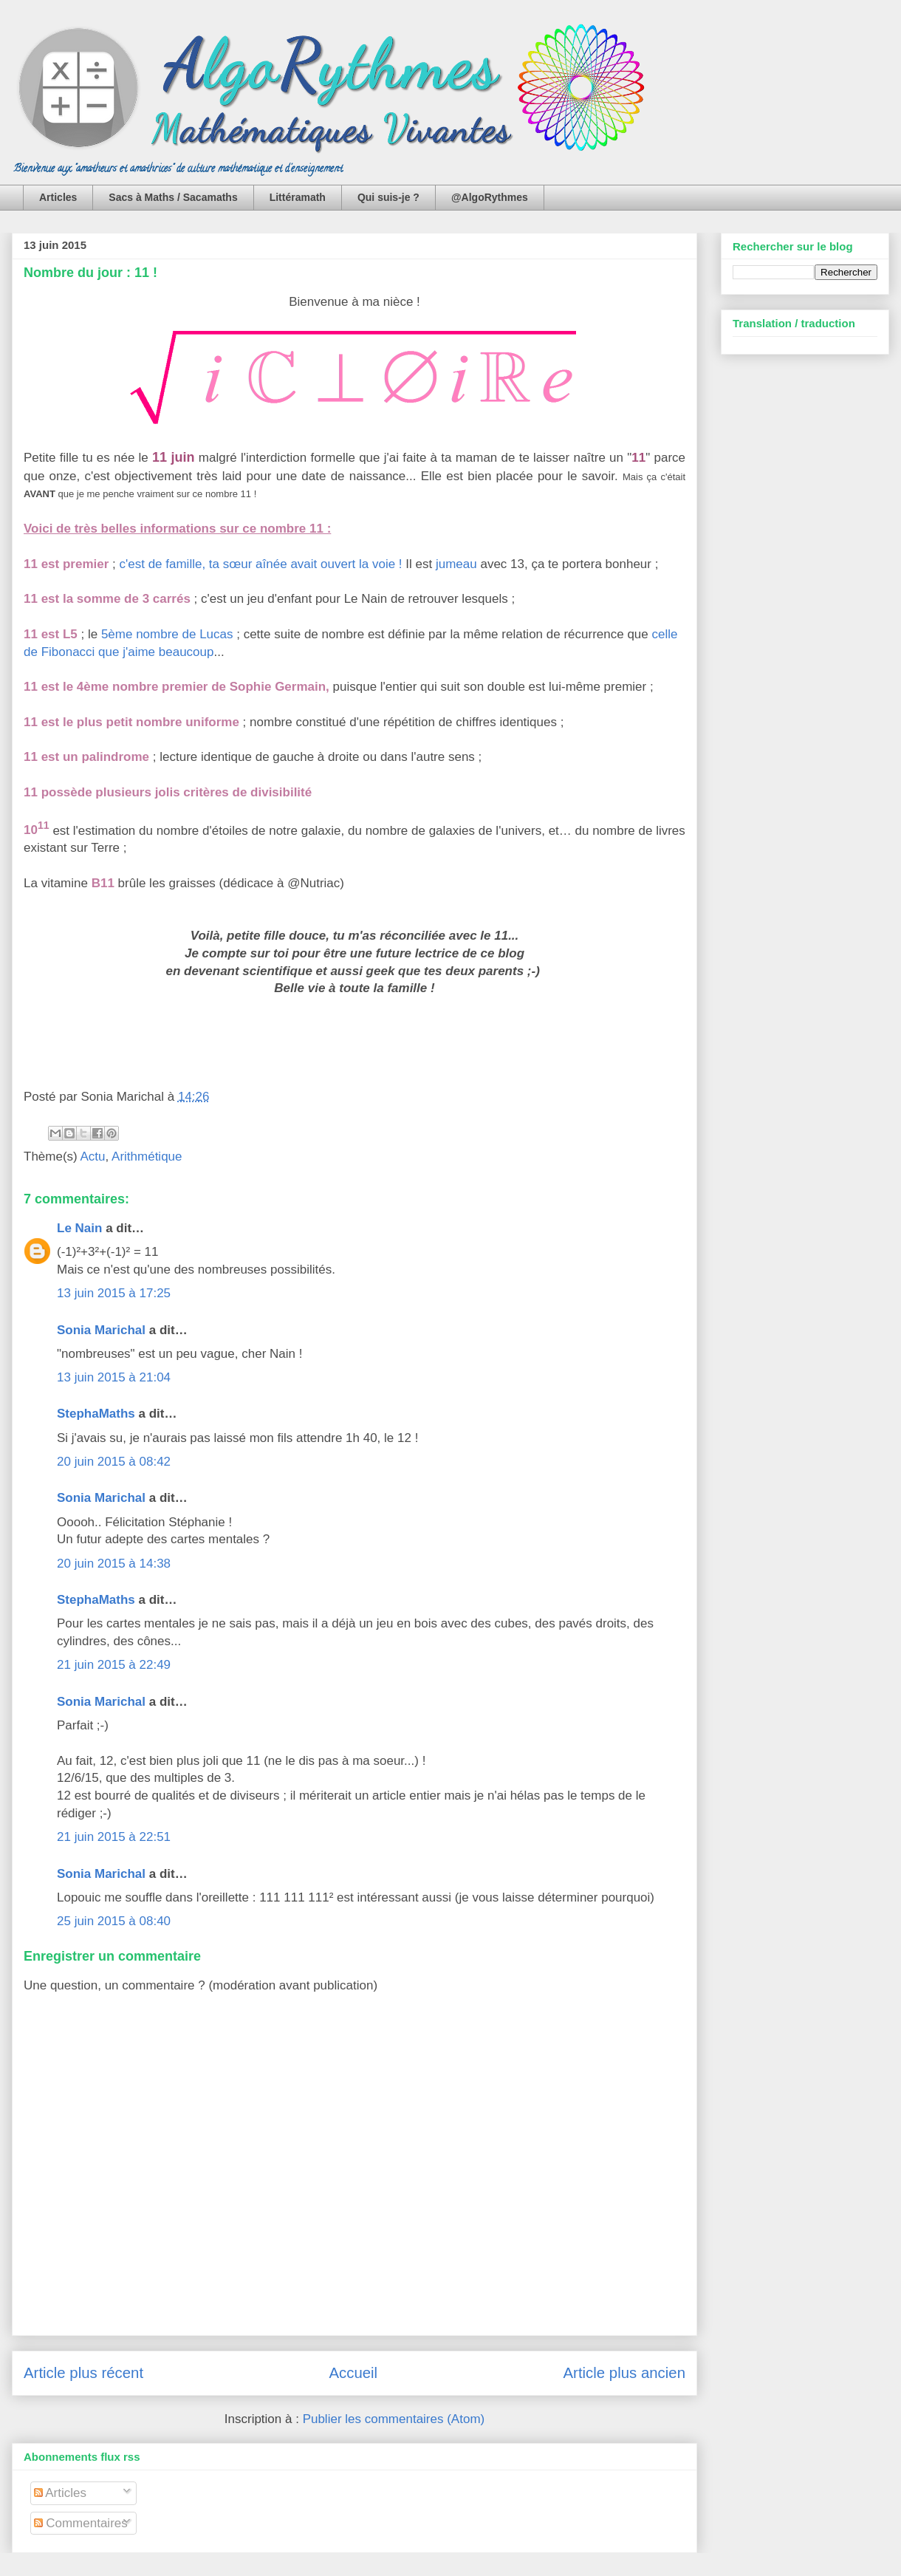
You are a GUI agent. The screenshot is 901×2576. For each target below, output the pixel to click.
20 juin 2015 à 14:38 (114, 1564)
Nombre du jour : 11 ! (90, 272)
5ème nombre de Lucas (167, 634)
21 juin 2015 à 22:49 (114, 1665)
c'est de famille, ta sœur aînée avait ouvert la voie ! (260, 564)
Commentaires (81, 2523)
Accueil (353, 2373)
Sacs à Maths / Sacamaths (173, 197)
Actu (93, 1156)
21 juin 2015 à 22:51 (114, 1837)
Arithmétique (147, 1156)
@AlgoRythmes (489, 197)
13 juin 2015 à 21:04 (114, 1377)
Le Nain (79, 1228)
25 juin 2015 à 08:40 (114, 1921)
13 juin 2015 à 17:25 (114, 1293)
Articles (58, 197)
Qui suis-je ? (388, 197)
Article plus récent (83, 2373)
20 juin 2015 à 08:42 (114, 1462)
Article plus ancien (624, 2373)
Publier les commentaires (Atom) (394, 2419)
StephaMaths (96, 1414)
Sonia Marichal (101, 1330)
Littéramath (298, 197)
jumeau (456, 564)
